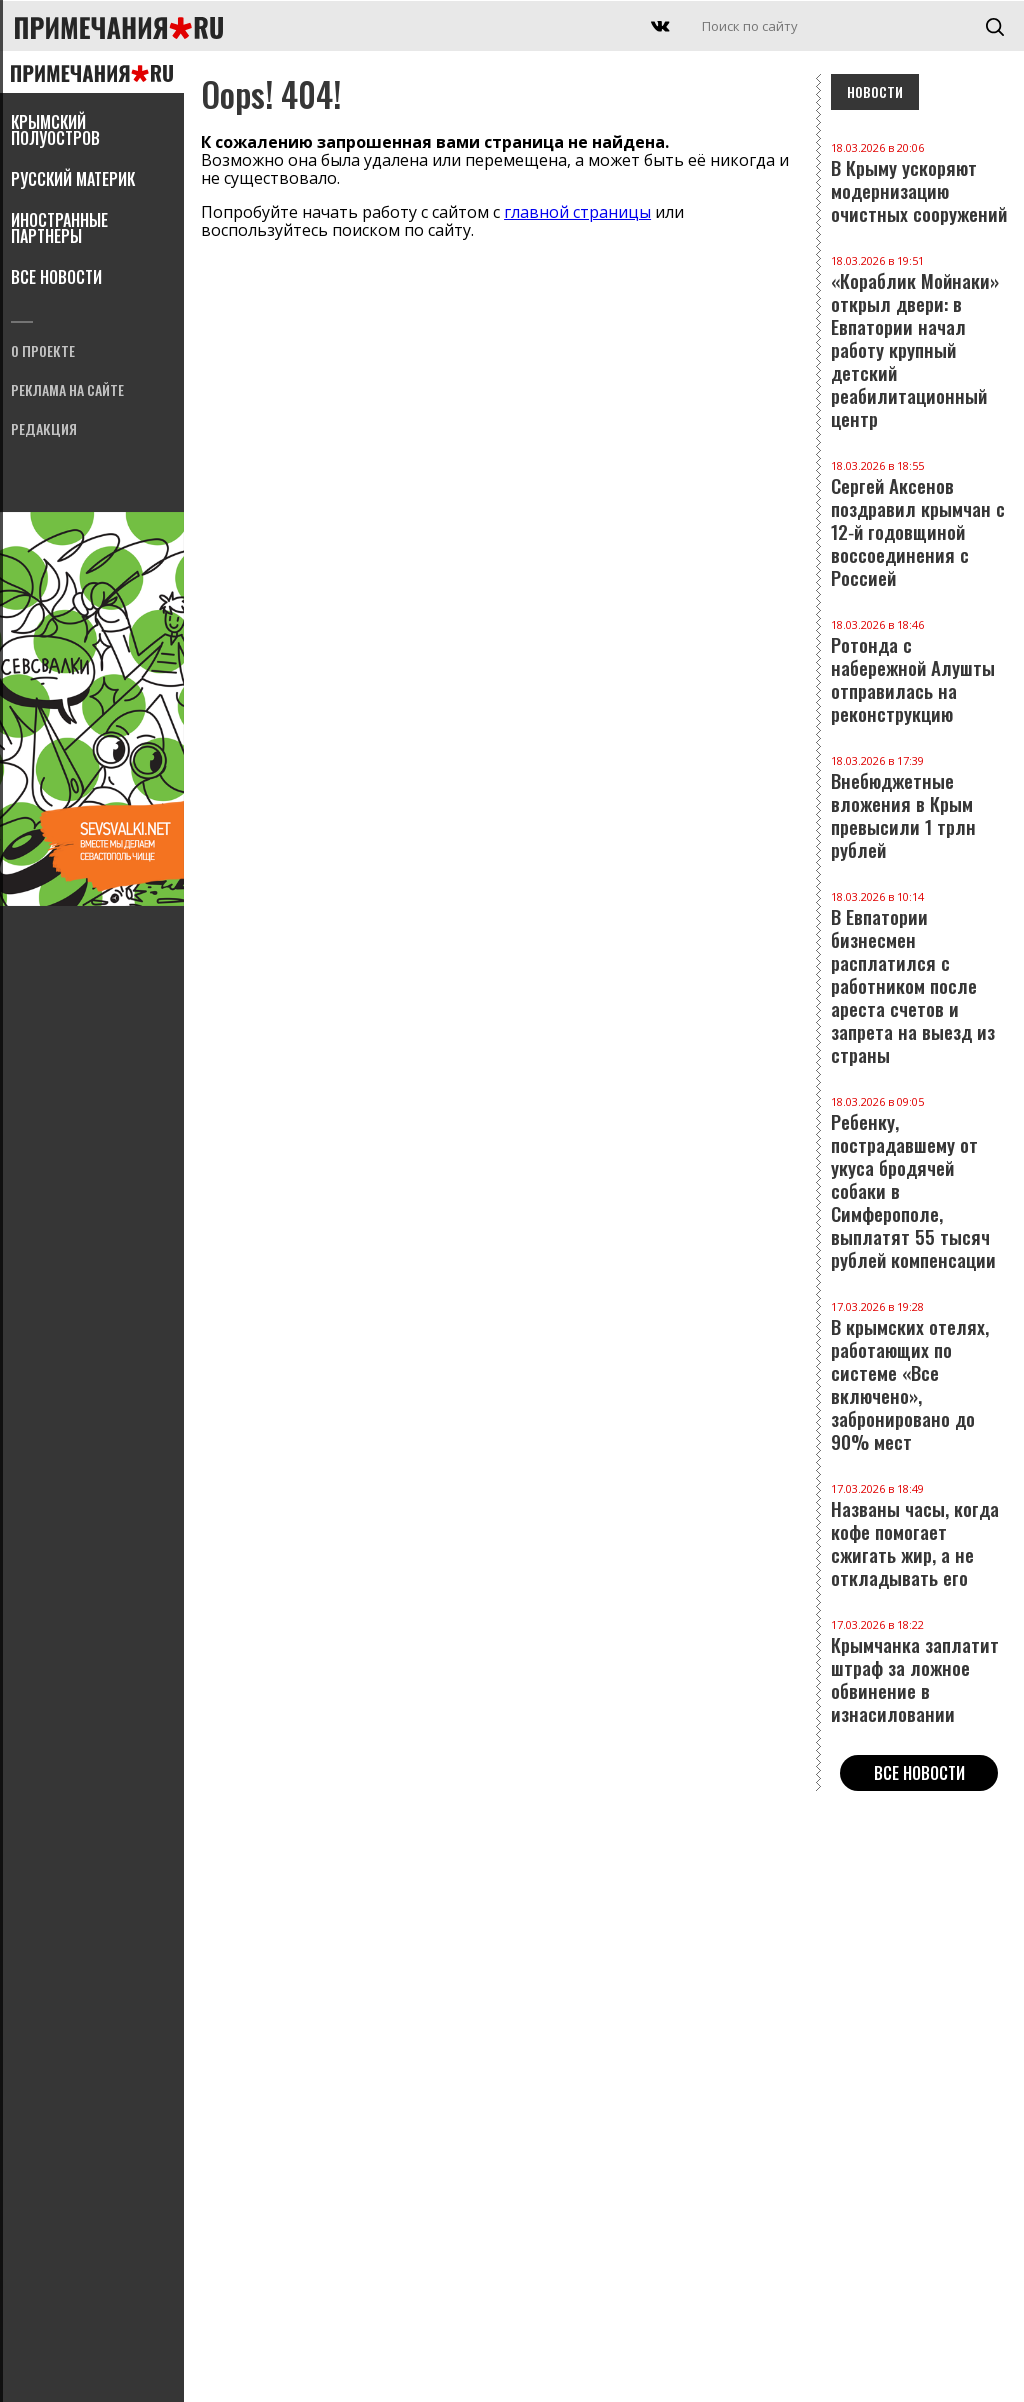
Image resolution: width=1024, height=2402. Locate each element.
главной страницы (577, 212)
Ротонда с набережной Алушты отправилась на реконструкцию (919, 672)
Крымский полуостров (55, 132)
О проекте (43, 352)
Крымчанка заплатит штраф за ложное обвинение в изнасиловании (919, 1672)
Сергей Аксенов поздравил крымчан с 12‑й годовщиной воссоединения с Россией (919, 524)
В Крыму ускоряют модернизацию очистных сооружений (919, 183)
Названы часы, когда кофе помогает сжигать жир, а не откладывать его (919, 1536)
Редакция (44, 430)
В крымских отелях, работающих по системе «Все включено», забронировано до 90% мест (919, 1377)
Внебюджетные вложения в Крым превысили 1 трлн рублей (919, 808)
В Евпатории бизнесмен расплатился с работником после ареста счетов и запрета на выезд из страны (919, 978)
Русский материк (73, 181)
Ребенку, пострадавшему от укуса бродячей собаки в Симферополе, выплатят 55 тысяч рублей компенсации (919, 1183)
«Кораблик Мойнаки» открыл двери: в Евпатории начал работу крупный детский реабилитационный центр (919, 342)
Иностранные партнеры (59, 230)
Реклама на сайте (67, 391)
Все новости (56, 279)
